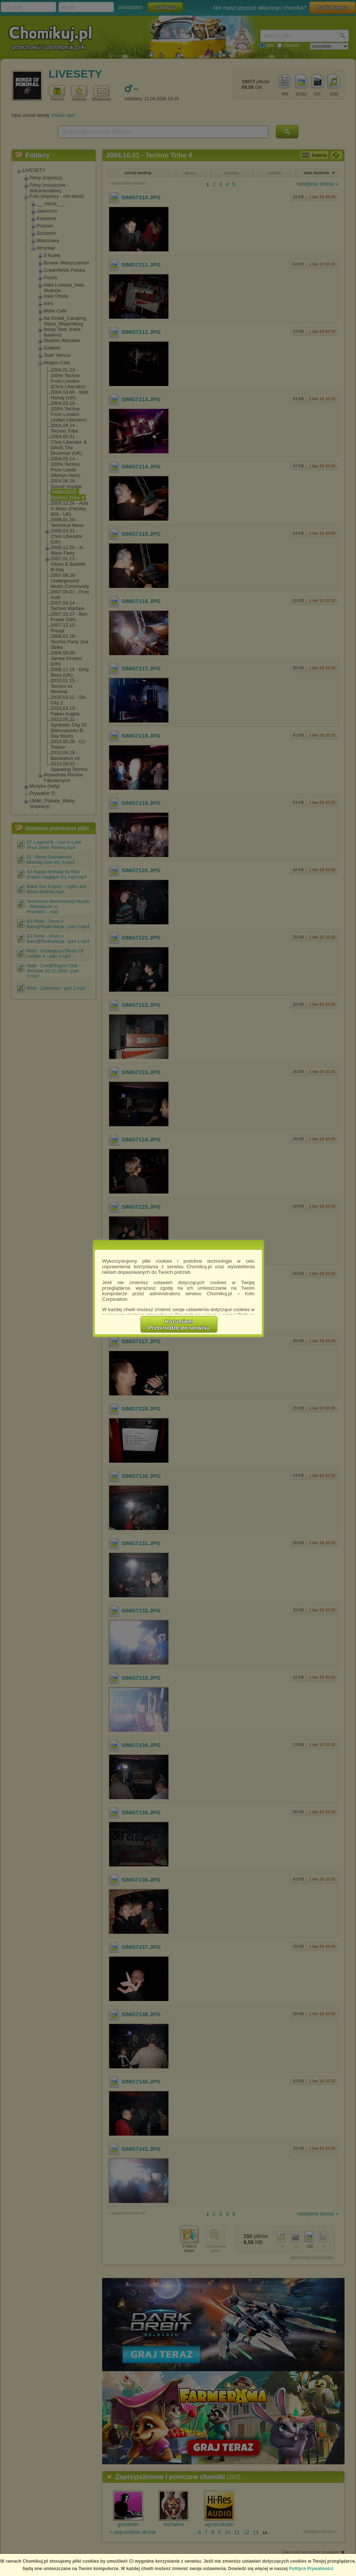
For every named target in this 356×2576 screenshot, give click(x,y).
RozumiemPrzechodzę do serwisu (179, 1324)
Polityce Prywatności (311, 2568)
